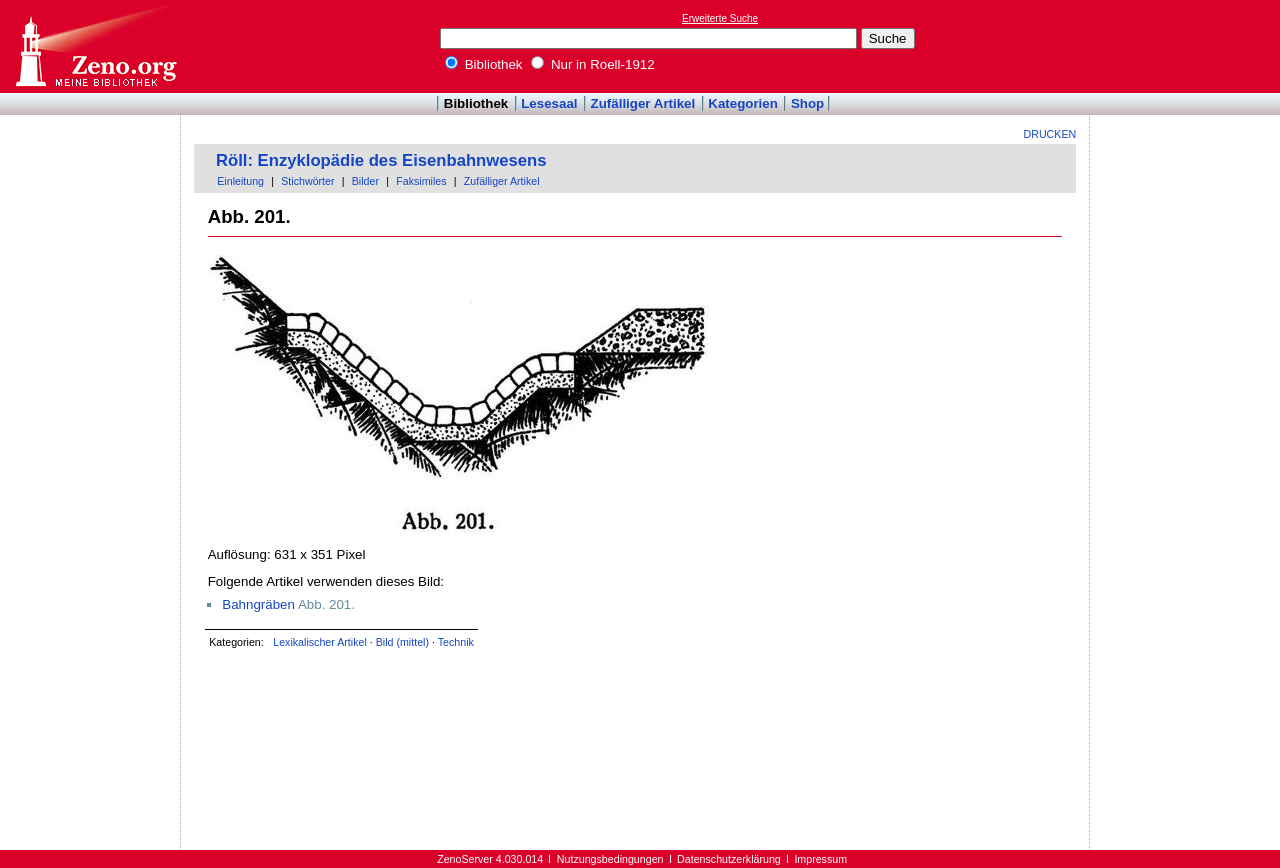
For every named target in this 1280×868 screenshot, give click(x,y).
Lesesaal (549, 103)
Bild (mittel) (402, 642)
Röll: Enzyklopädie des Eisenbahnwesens (381, 160)
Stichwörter (307, 181)
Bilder (365, 181)
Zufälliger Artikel (643, 103)
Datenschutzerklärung (729, 859)
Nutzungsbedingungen (610, 859)
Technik (456, 642)
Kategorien (743, 103)
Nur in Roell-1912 (592, 64)
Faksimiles (421, 181)
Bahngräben (258, 604)
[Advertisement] (1188, 46)
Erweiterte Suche (720, 18)
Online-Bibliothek (95, 46)
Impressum (820, 859)
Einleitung (240, 181)
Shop (807, 103)
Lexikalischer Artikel (320, 642)
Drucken (1050, 134)
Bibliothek (484, 64)
